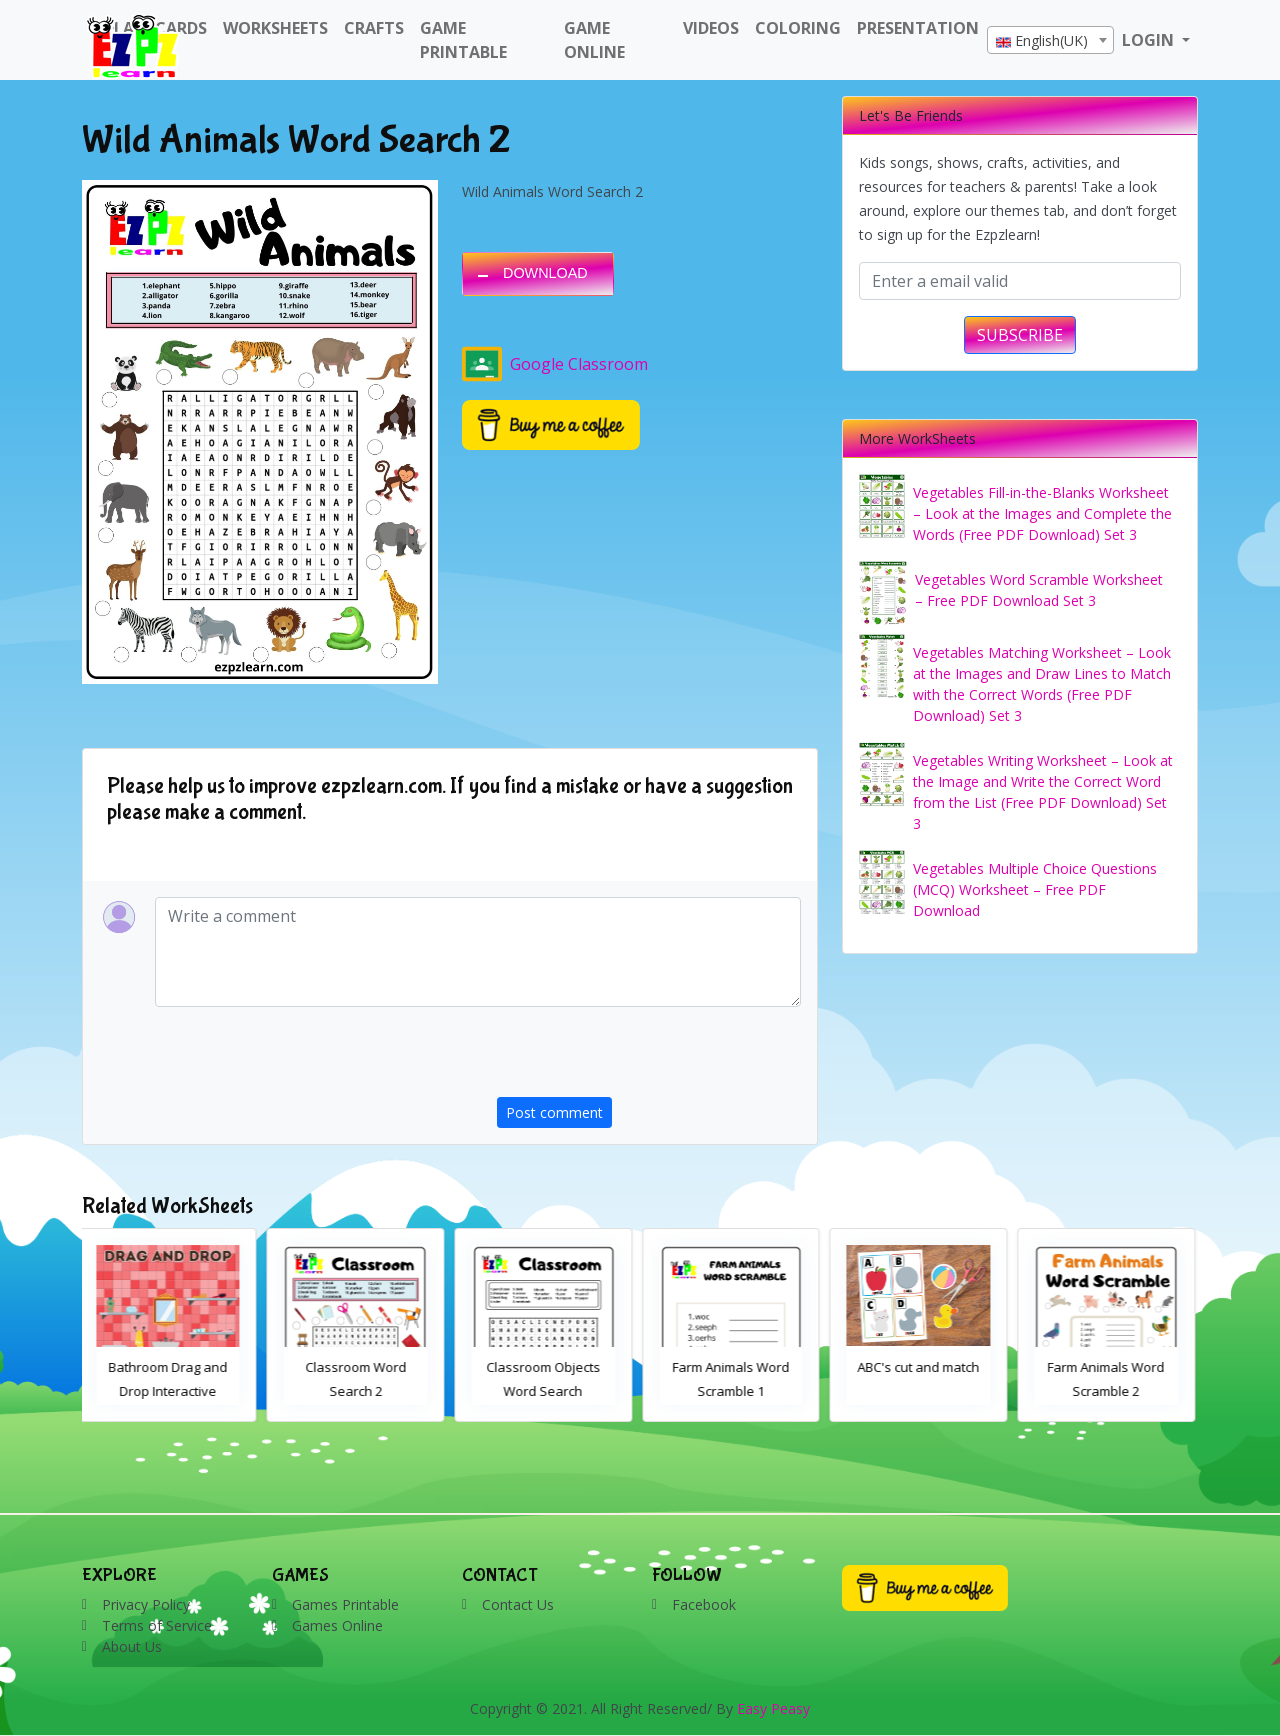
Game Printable (463, 40)
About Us (132, 1646)
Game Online (594, 40)
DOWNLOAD (545, 273)
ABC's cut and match (922, 1367)
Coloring (798, 28)
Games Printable (345, 1604)
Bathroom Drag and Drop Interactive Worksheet (171, 1391)
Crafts (374, 28)
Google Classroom (555, 364)
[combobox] (1050, 40)
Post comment (554, 1112)
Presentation (918, 28)
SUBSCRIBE (1020, 335)
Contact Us (518, 1604)
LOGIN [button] (1150, 40)
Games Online (337, 1625)
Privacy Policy (146, 1604)
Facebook (704, 1604)
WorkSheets (275, 28)
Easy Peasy (773, 1708)
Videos (711, 28)
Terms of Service (157, 1625)
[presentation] (649, 1058)
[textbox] (1050, 41)
